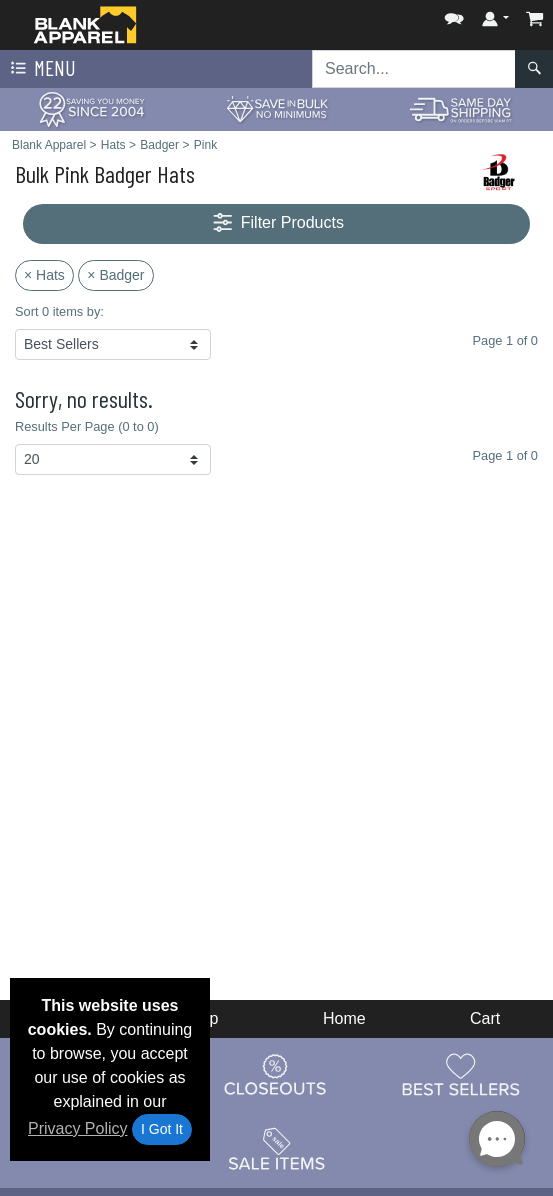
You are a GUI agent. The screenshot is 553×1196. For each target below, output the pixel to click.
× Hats (44, 275)
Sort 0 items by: (59, 311)
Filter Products (276, 223)
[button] (454, 14)
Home (344, 1018)
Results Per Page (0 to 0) (87, 426)
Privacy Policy (78, 1128)
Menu (41, 69)
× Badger (115, 275)
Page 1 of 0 (505, 455)
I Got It (162, 1129)
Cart (485, 1018)
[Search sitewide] (414, 69)
